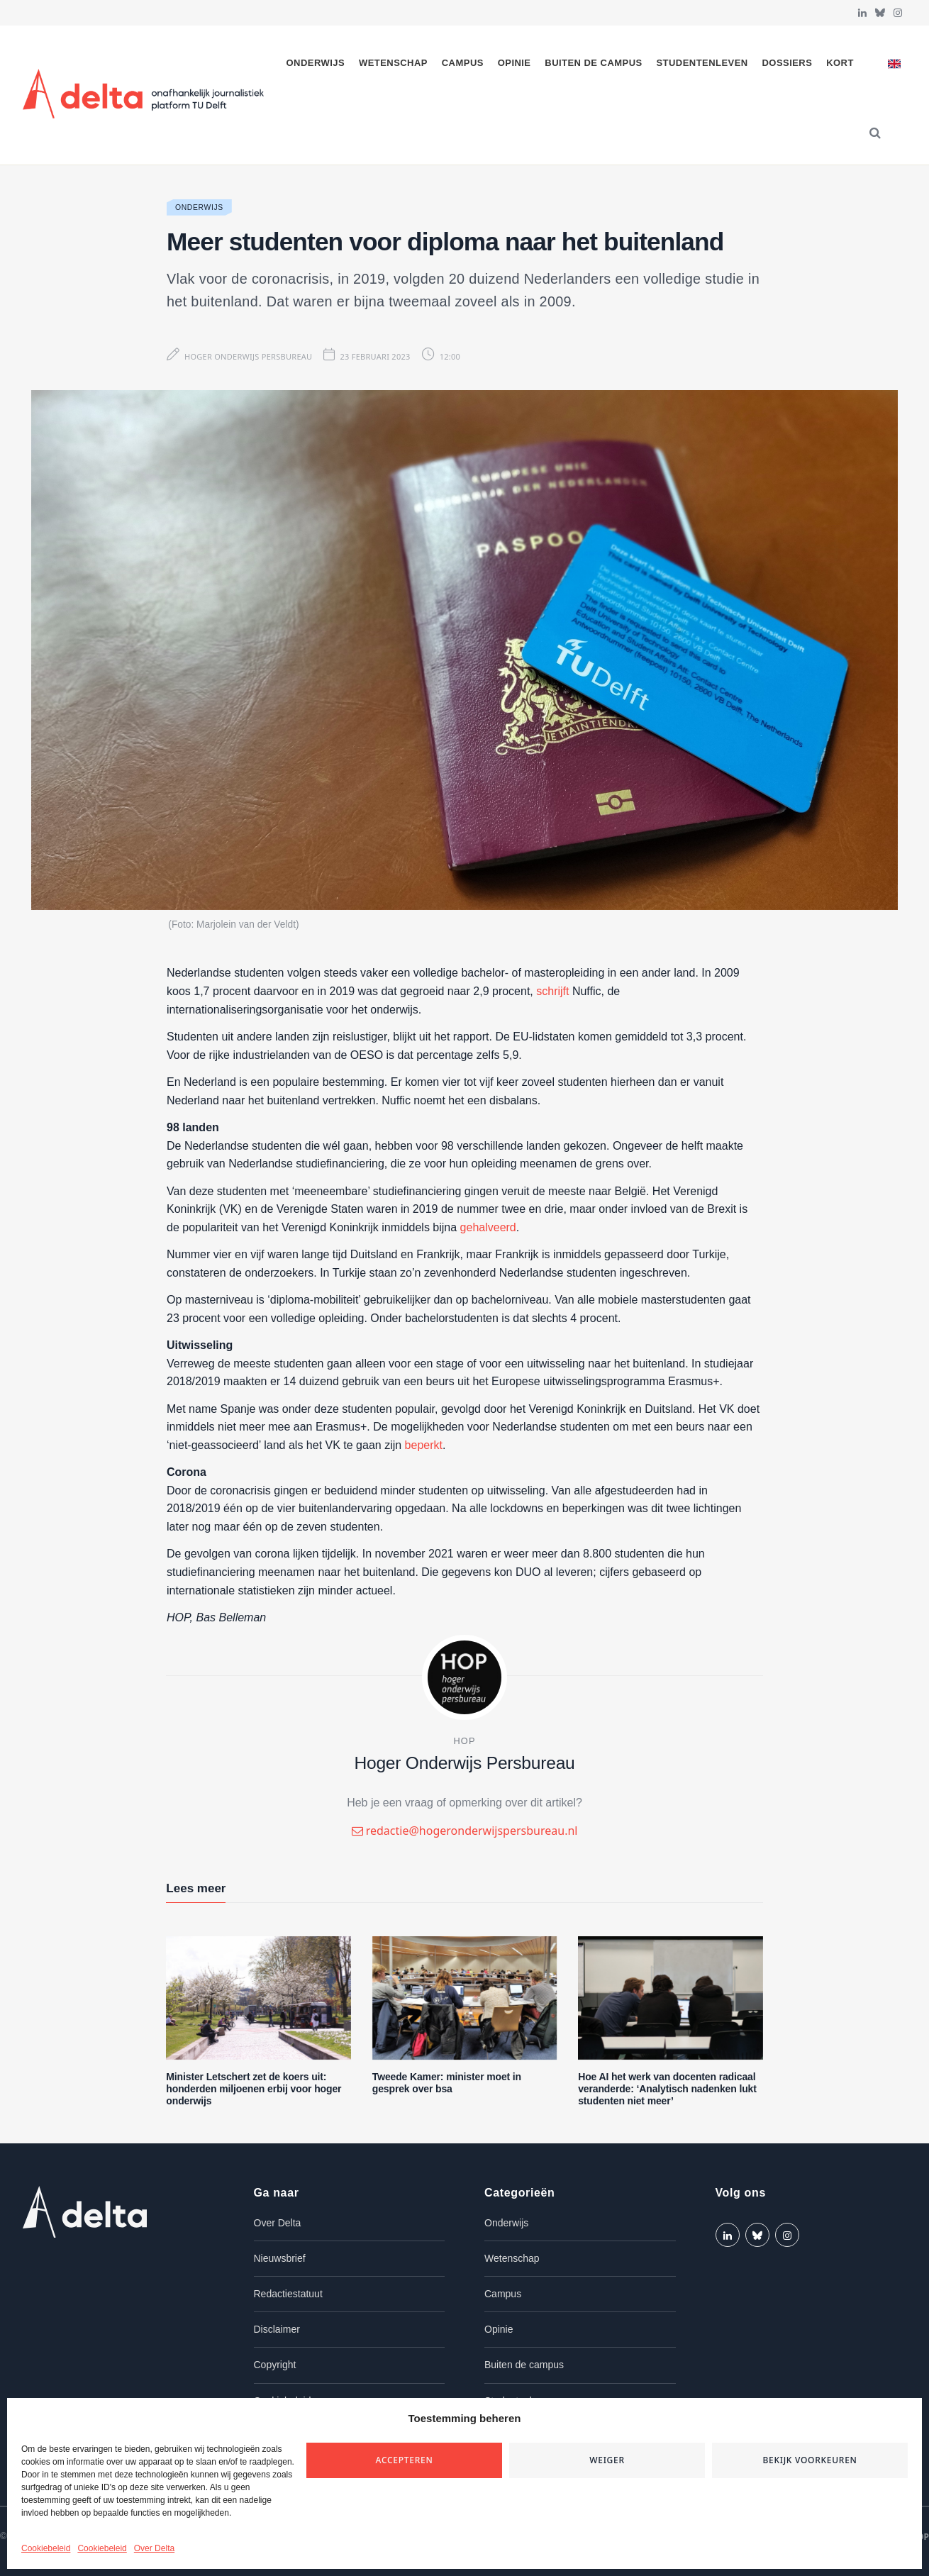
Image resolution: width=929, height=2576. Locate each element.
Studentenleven (701, 62)
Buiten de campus (593, 62)
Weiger (607, 2460)
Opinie (514, 62)
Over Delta (154, 2548)
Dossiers (787, 62)
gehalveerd (488, 1227)
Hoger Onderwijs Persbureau (248, 356)
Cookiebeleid (45, 2548)
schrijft (552, 991)
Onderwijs (316, 62)
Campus (463, 62)
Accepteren (404, 2460)
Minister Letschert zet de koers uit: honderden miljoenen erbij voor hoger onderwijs (253, 2088)
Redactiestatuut (288, 2293)
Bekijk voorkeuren (809, 2460)
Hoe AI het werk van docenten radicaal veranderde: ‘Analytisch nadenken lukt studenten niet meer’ (667, 2088)
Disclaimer (277, 2329)
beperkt (424, 1445)
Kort (840, 62)
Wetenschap (393, 62)
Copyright (275, 2364)
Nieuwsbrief (280, 2258)
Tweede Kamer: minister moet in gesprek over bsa (446, 2082)
